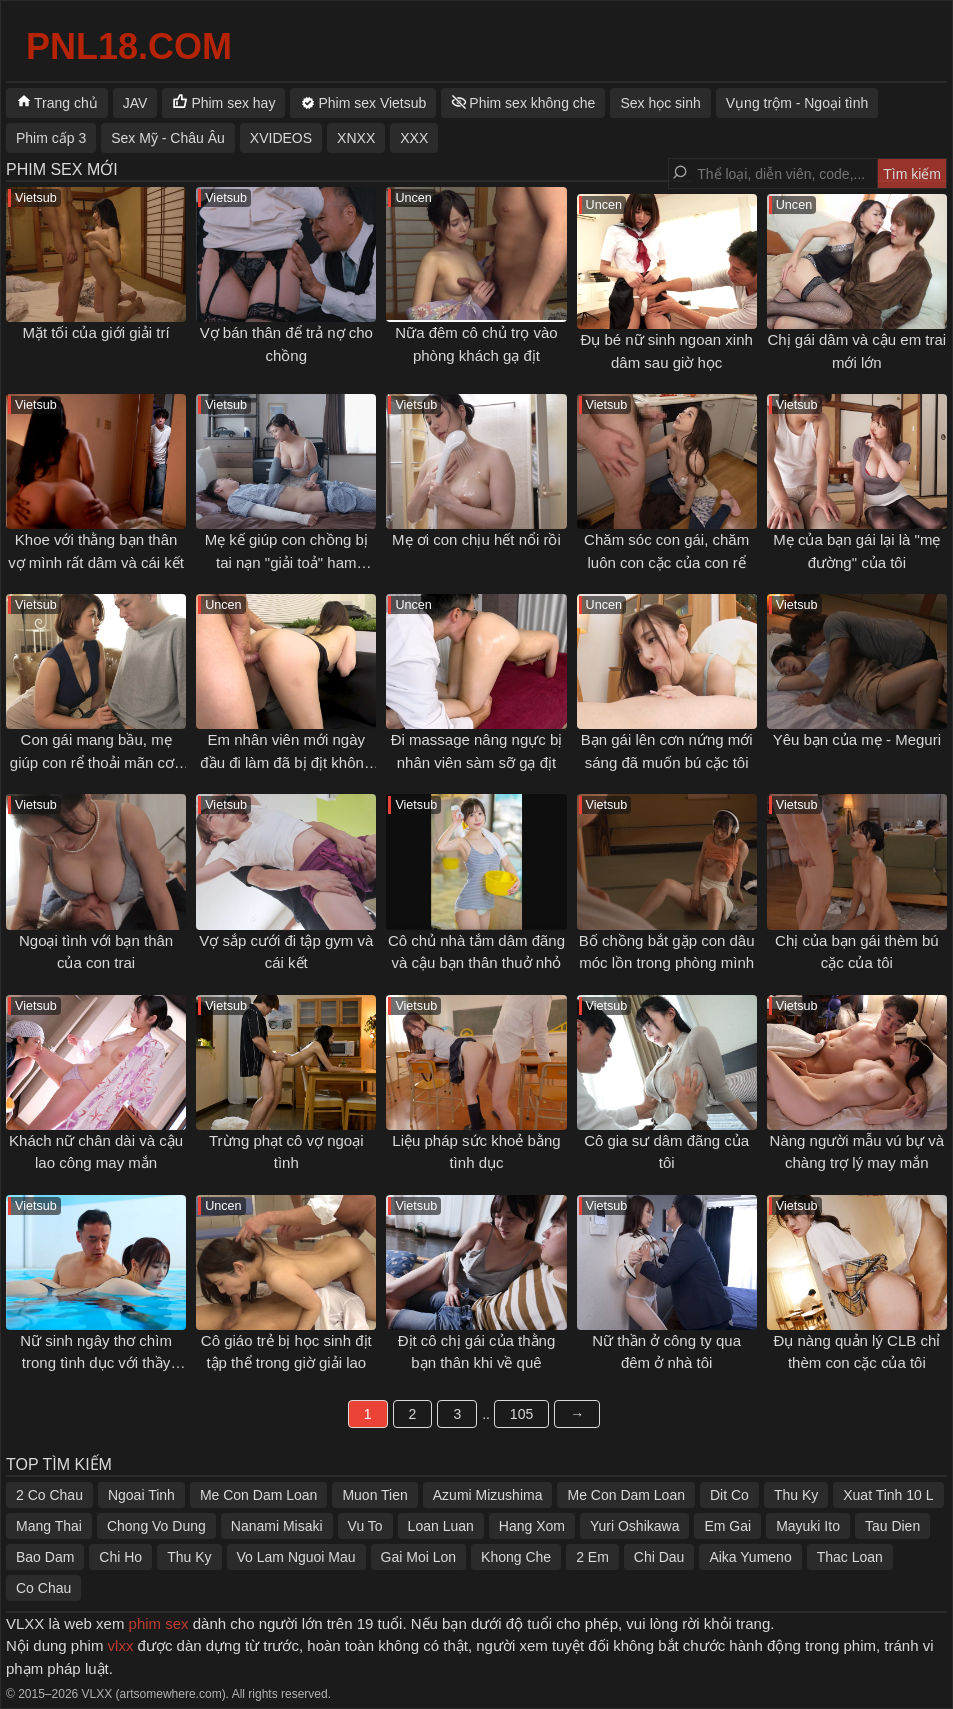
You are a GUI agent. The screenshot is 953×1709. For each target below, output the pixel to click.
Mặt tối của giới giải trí (96, 332)
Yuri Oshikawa (634, 1526)
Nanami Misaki (277, 1526)
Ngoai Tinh (141, 1495)
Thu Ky (796, 1495)
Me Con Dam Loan (259, 1495)
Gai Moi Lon (418, 1557)
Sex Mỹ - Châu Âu (168, 138)
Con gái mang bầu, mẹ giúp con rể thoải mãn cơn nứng (96, 762)
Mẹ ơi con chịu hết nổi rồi (476, 539)
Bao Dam (45, 1557)
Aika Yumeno (750, 1557)
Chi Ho (120, 1557)
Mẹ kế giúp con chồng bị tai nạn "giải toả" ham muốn (286, 562)
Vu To (365, 1526)
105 (521, 1414)
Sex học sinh (660, 103)
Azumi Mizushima (488, 1495)
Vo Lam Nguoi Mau (296, 1557)
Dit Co (729, 1495)
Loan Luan (441, 1526)
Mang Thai (49, 1526)
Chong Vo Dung (156, 1526)
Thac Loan (850, 1557)
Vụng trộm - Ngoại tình (797, 103)
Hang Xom (532, 1526)
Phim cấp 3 (51, 138)
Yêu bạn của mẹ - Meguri (857, 739)
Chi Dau (659, 1557)
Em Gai (727, 1526)
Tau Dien (892, 1526)
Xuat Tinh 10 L (888, 1495)
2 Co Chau (49, 1495)
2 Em (592, 1557)
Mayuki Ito (808, 1526)
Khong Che (516, 1557)
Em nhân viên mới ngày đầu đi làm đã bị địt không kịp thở (286, 762)
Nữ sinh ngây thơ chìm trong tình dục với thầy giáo (96, 1363)
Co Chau (43, 1588)
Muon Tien (374, 1495)
